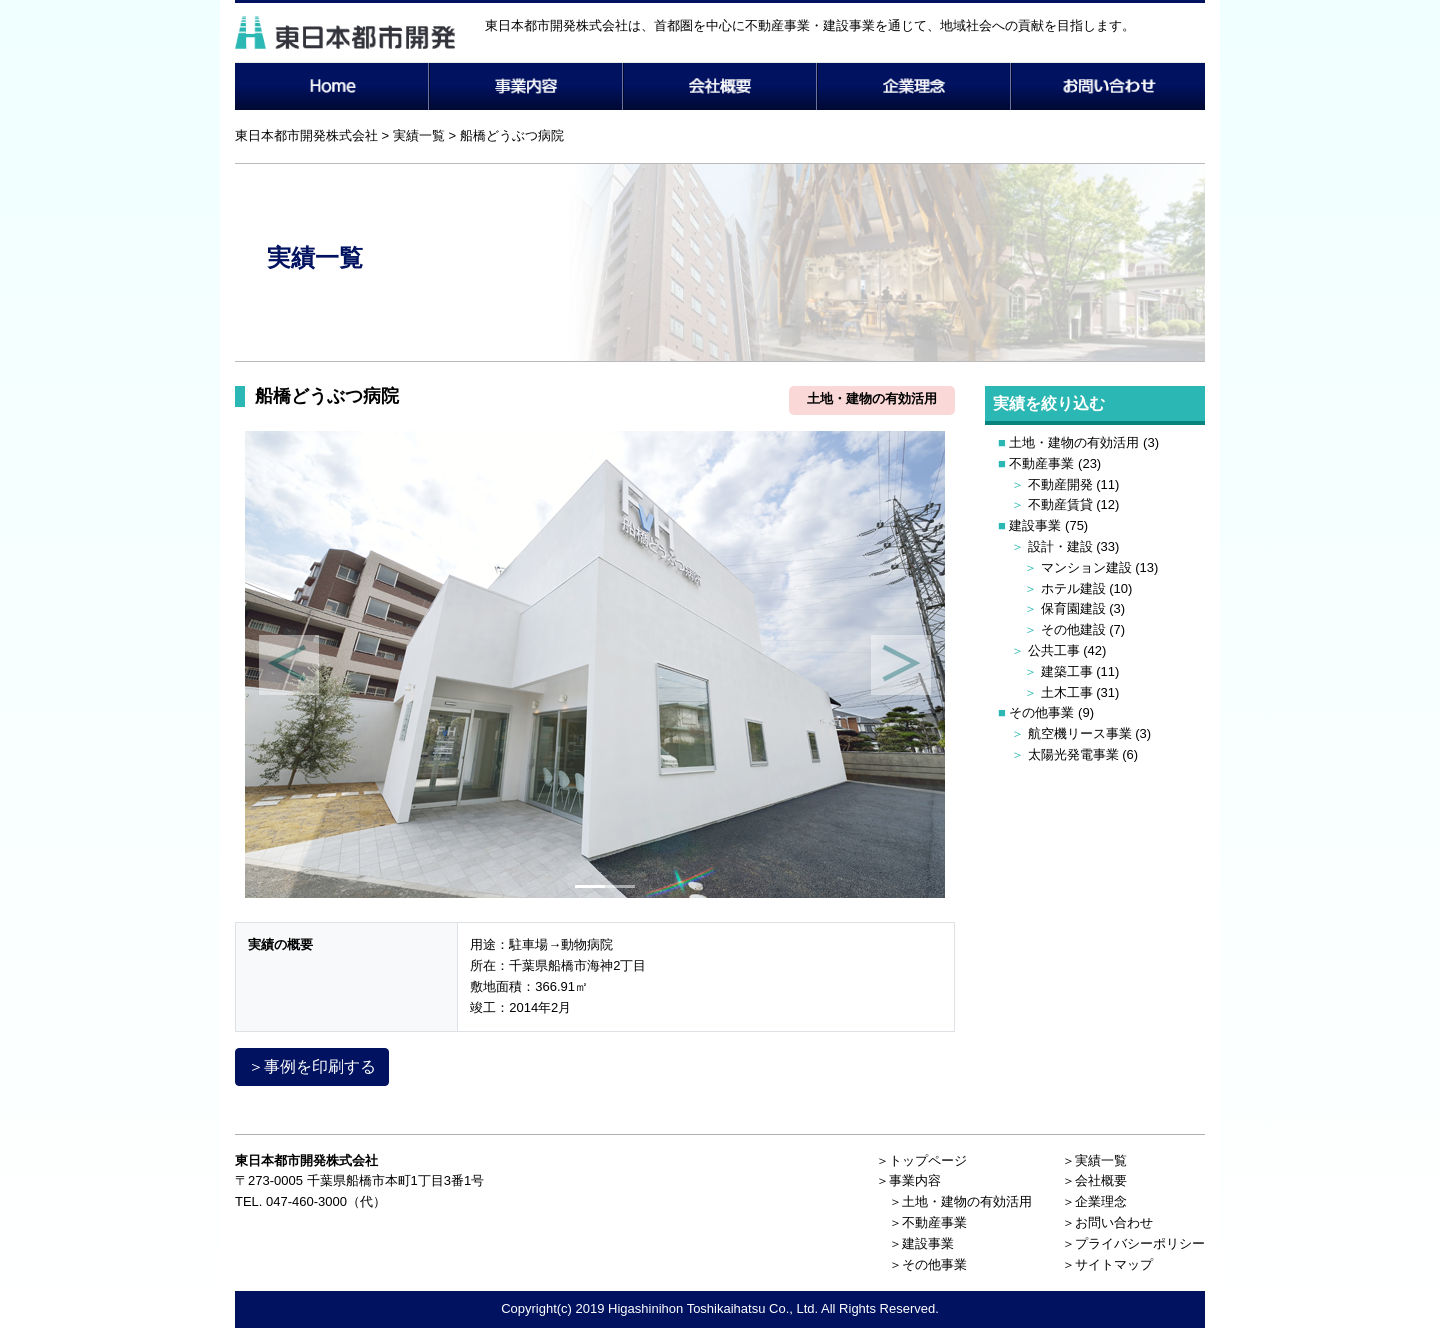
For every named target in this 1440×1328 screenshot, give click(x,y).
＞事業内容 (908, 1180)
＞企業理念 (1094, 1201)
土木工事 (1067, 692)
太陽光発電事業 (1073, 754)
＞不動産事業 (928, 1222)
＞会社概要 (1094, 1180)
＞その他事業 (928, 1264)
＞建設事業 (921, 1243)
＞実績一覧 (1094, 1160)
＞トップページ (921, 1160)
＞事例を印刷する (312, 1066)
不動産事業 (1041, 463)
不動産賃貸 (1060, 504)
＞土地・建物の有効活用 (960, 1201)
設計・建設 (1060, 546)
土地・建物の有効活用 (1074, 442)
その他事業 (1041, 712)
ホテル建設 (1073, 588)
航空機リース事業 (1080, 733)
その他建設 (1073, 629)
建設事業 (1035, 525)
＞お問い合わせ (1107, 1222)
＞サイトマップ (1107, 1264)
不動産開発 (1060, 484)
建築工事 (1067, 671)
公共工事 (1054, 650)
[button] (289, 664)
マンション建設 (1086, 567)
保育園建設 (1073, 608)
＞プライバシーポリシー (1133, 1243)
